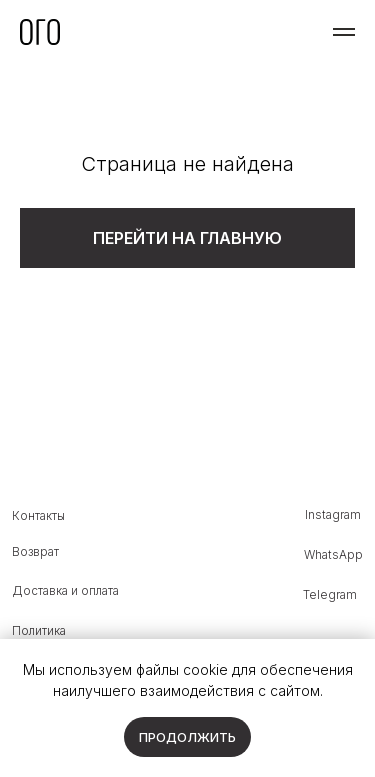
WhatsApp (333, 555)
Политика (39, 631)
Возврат (35, 552)
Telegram (330, 595)
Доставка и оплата (65, 591)
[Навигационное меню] (344, 32)
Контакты (38, 516)
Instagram (333, 515)
